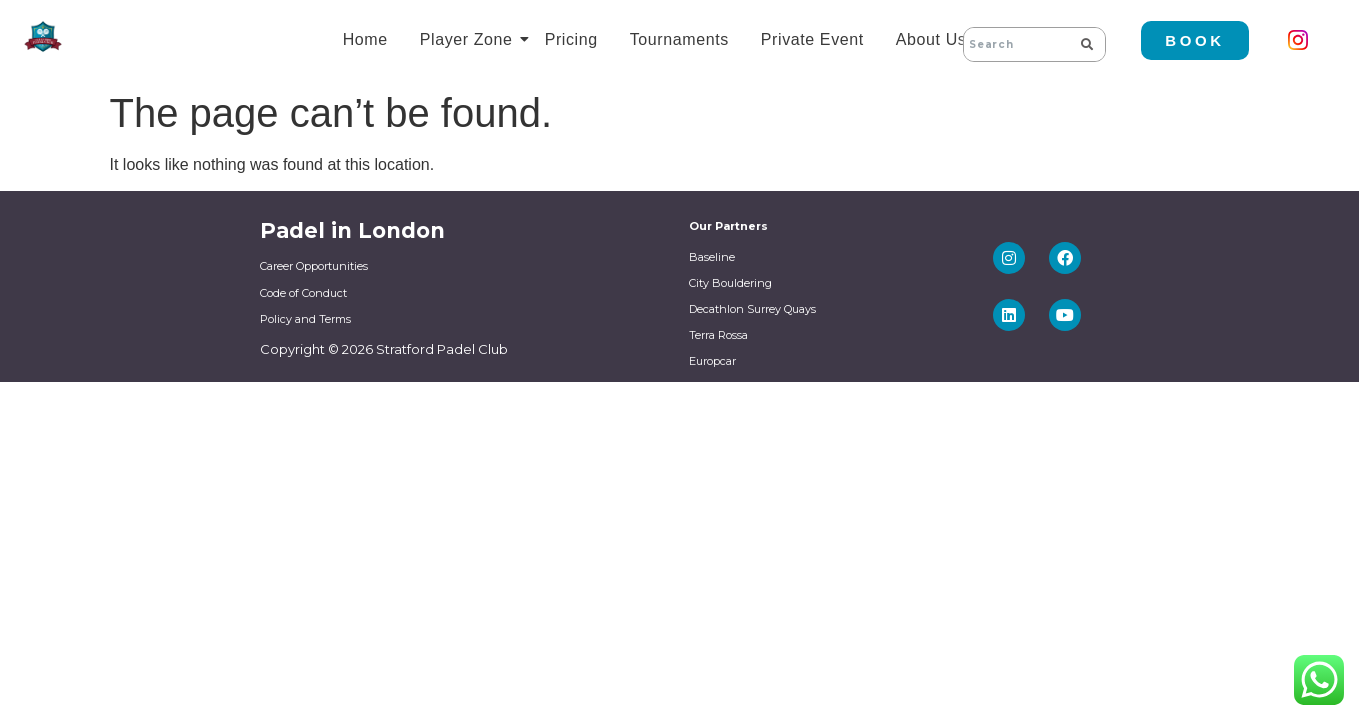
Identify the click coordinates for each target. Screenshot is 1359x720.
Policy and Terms (305, 319)
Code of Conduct (303, 293)
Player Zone (469, 39)
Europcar (712, 361)
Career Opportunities (314, 266)
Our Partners (728, 226)
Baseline (712, 257)
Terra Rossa (718, 335)
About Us (934, 39)
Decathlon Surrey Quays (752, 309)
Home (365, 39)
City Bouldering (730, 283)
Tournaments (679, 39)
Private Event (812, 39)
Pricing (571, 39)
